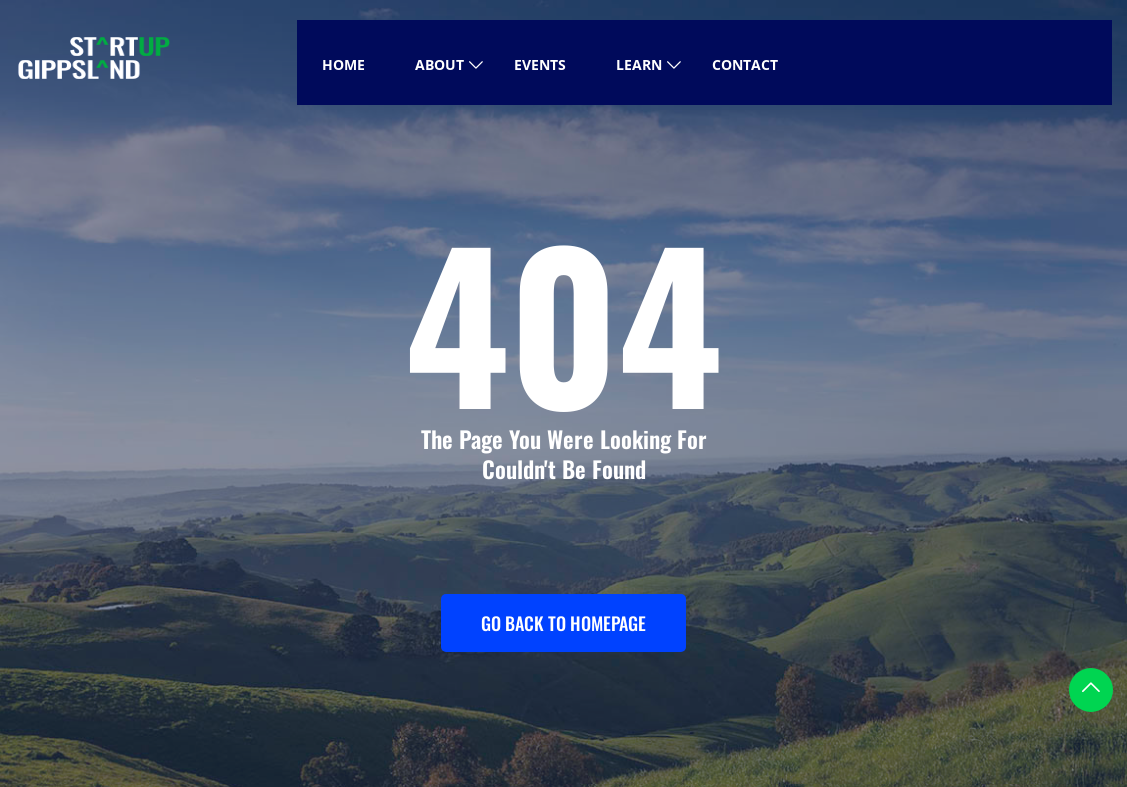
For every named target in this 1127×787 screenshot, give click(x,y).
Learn (639, 64)
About (439, 64)
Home (343, 64)
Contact (745, 64)
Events (540, 64)
